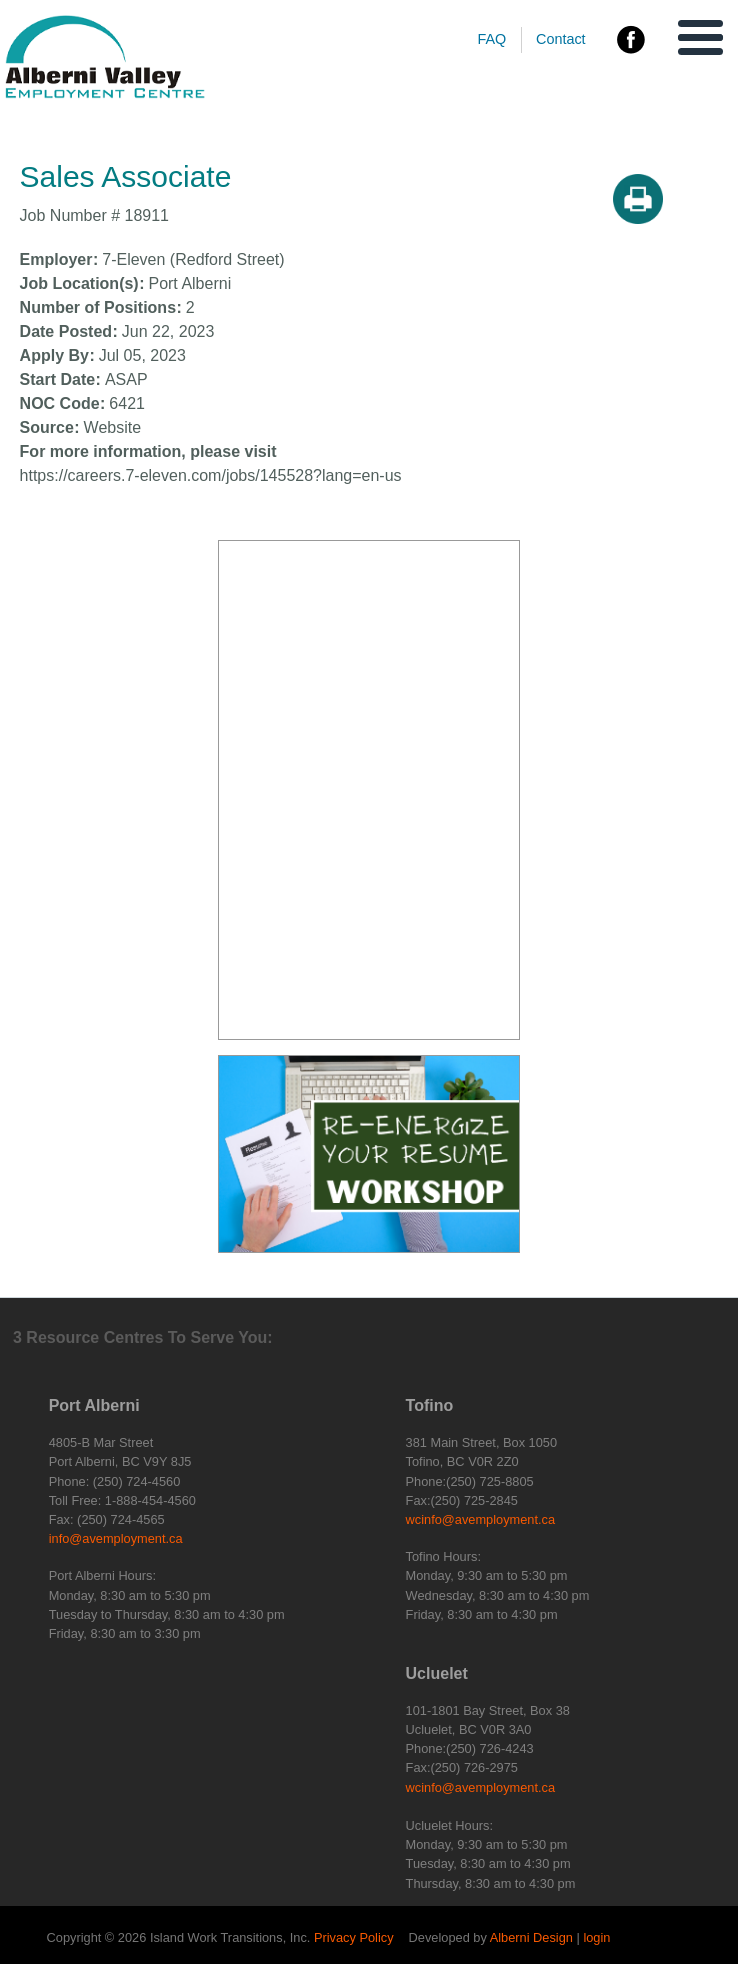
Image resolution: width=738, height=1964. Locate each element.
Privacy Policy (354, 1937)
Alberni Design (531, 1937)
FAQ (491, 39)
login (596, 1937)
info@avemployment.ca (116, 1538)
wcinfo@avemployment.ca (481, 1519)
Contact (561, 39)
